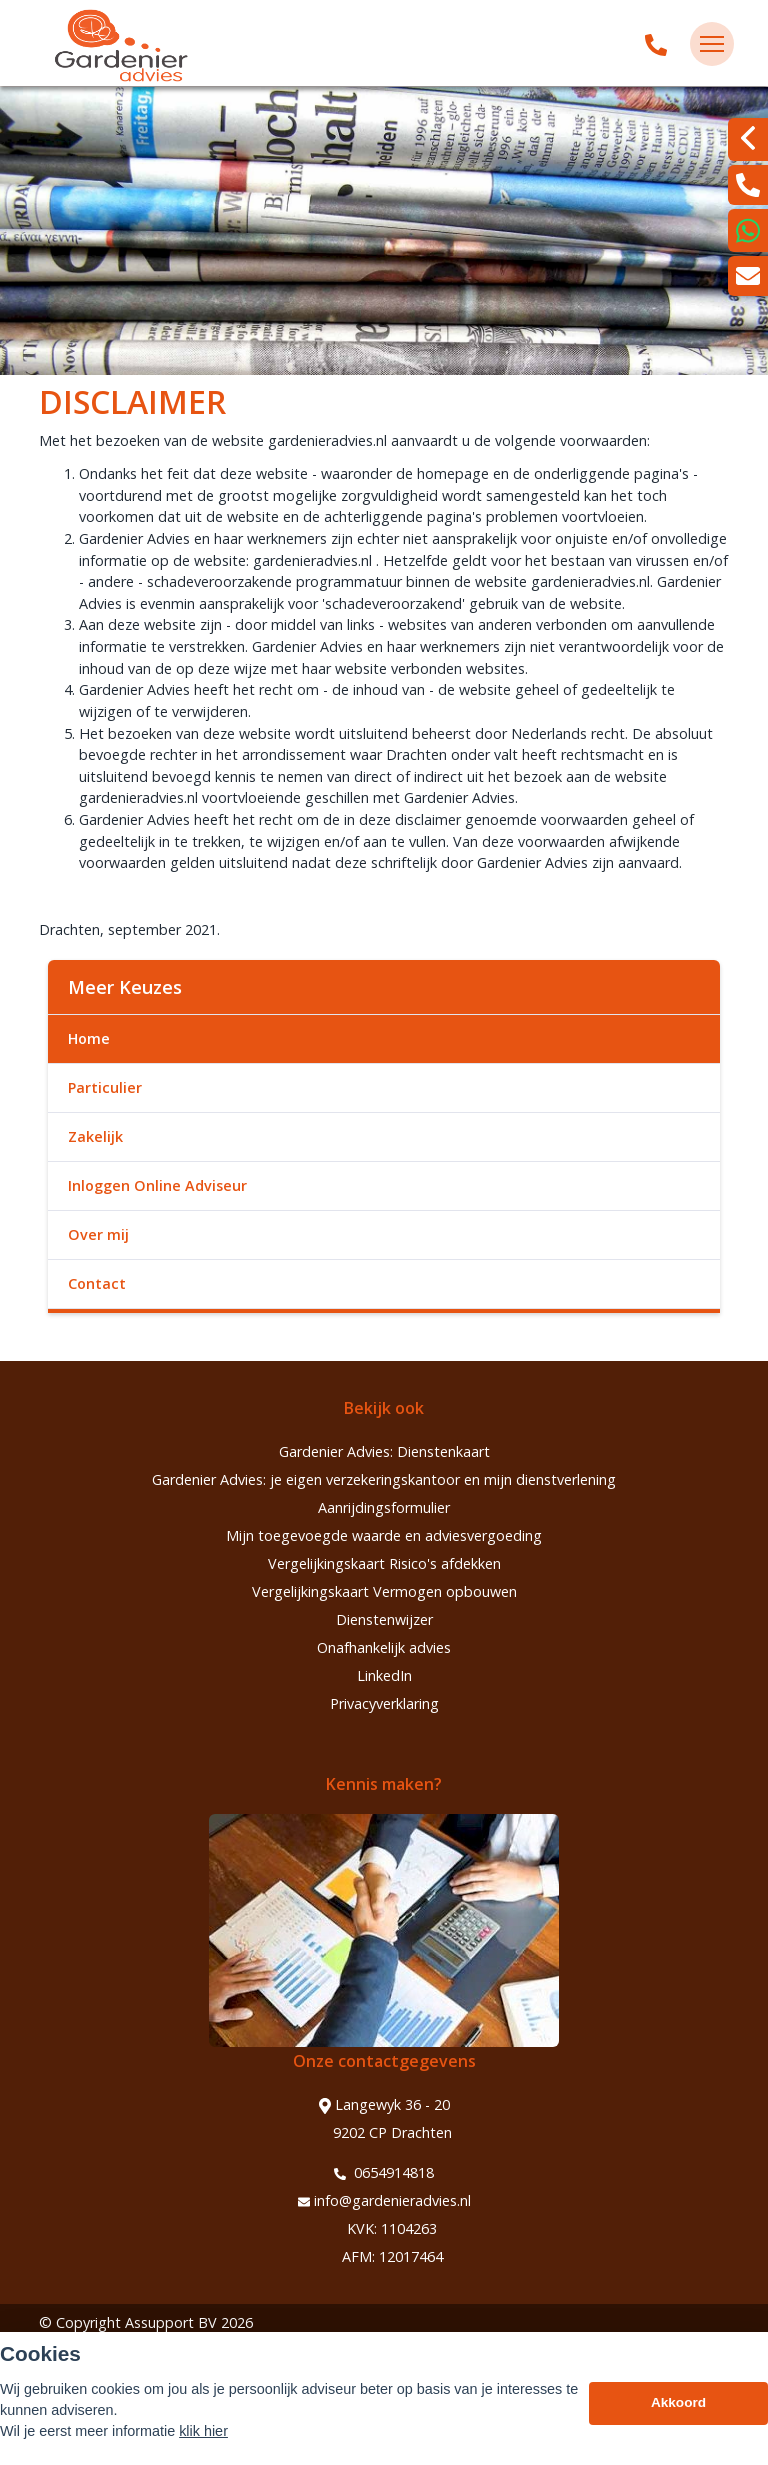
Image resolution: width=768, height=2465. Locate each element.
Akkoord (678, 2402)
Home (89, 1038)
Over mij (98, 1234)
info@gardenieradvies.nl (384, 2201)
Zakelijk (95, 1136)
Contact (97, 1283)
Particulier (105, 1087)
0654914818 (384, 2173)
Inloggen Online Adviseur (157, 1185)
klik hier (203, 2431)
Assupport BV (171, 2322)
